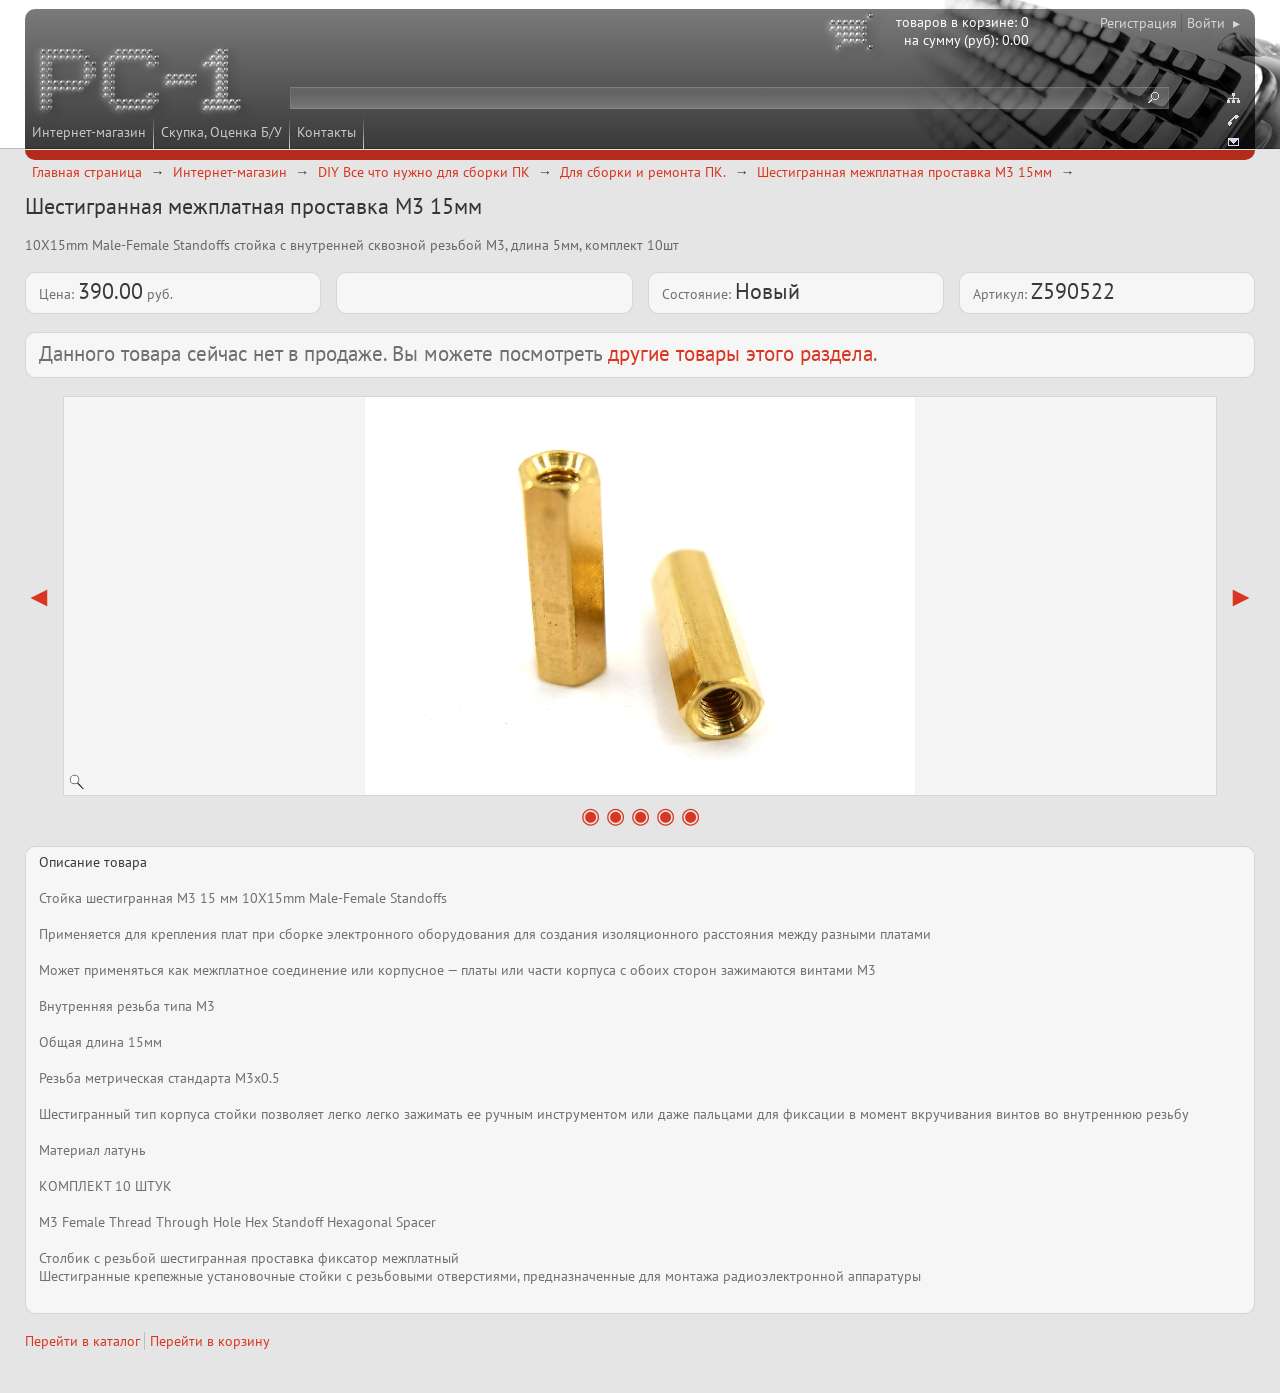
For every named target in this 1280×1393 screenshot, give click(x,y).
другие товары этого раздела (740, 353)
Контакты (326, 132)
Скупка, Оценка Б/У (221, 132)
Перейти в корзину (210, 1341)
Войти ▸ (1213, 23)
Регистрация (1138, 23)
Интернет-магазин (89, 132)
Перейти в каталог (82, 1341)
